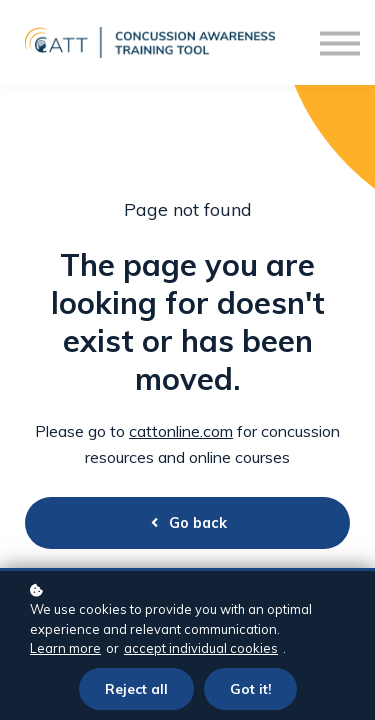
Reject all (136, 688)
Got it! (250, 688)
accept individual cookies (201, 648)
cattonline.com (181, 431)
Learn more (65, 648)
